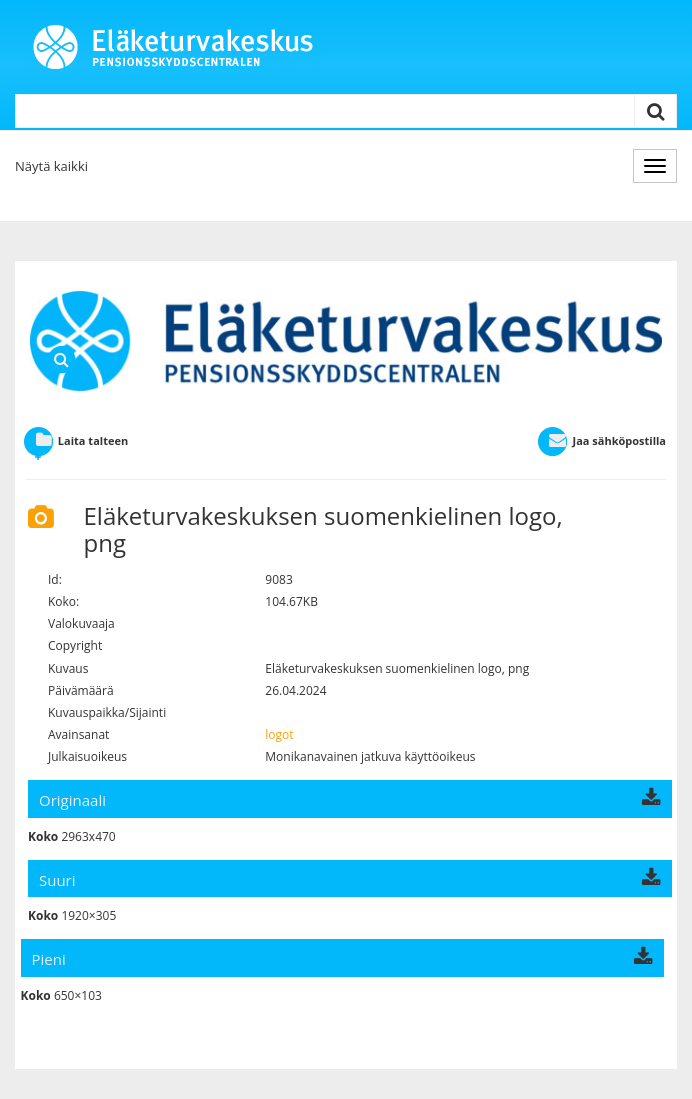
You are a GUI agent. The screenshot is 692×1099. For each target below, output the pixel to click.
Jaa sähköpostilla (601, 440)
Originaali (350, 800)
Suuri (350, 880)
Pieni (343, 959)
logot (279, 734)
